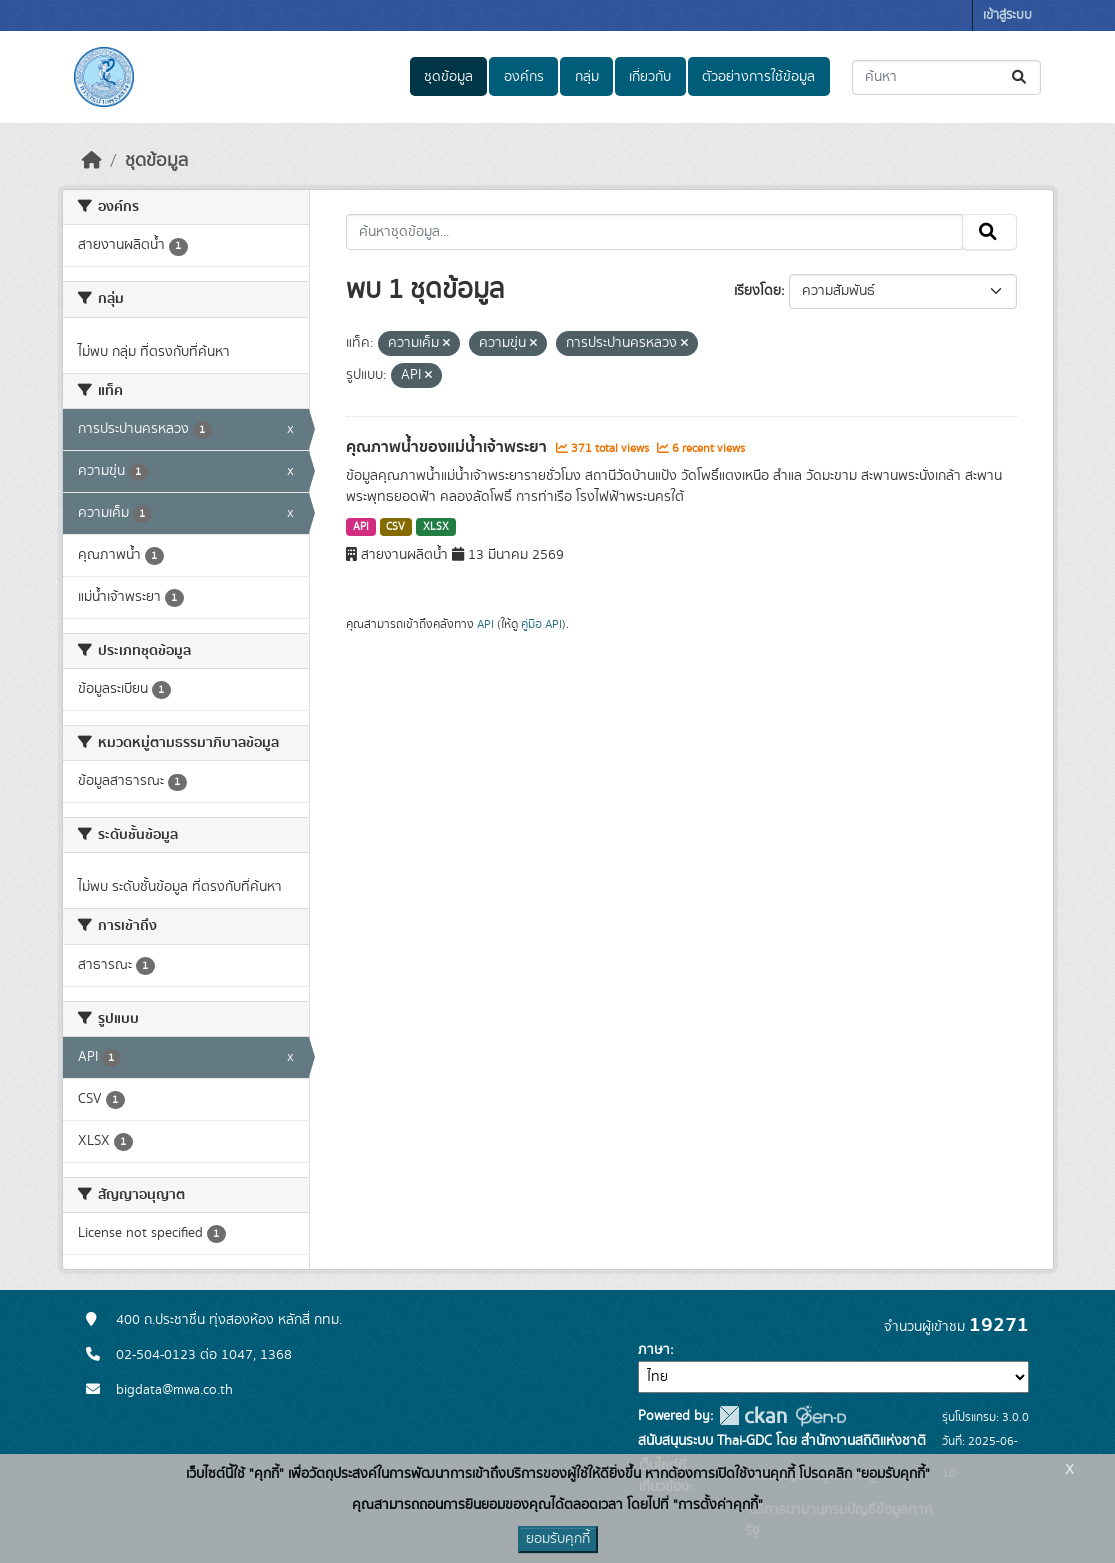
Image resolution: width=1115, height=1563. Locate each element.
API (361, 527)
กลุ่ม (587, 77)
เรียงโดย (757, 291)
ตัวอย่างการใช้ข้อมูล (758, 77)
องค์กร (524, 77)
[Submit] (1020, 77)
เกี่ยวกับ (650, 77)
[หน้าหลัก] (92, 161)
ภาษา (654, 1350)
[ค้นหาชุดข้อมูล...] (946, 77)
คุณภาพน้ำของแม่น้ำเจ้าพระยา (448, 447)
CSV (395, 527)
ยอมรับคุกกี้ (558, 1539)
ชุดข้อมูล (448, 77)
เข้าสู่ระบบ (1007, 15)
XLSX (436, 527)
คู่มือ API (541, 624)
